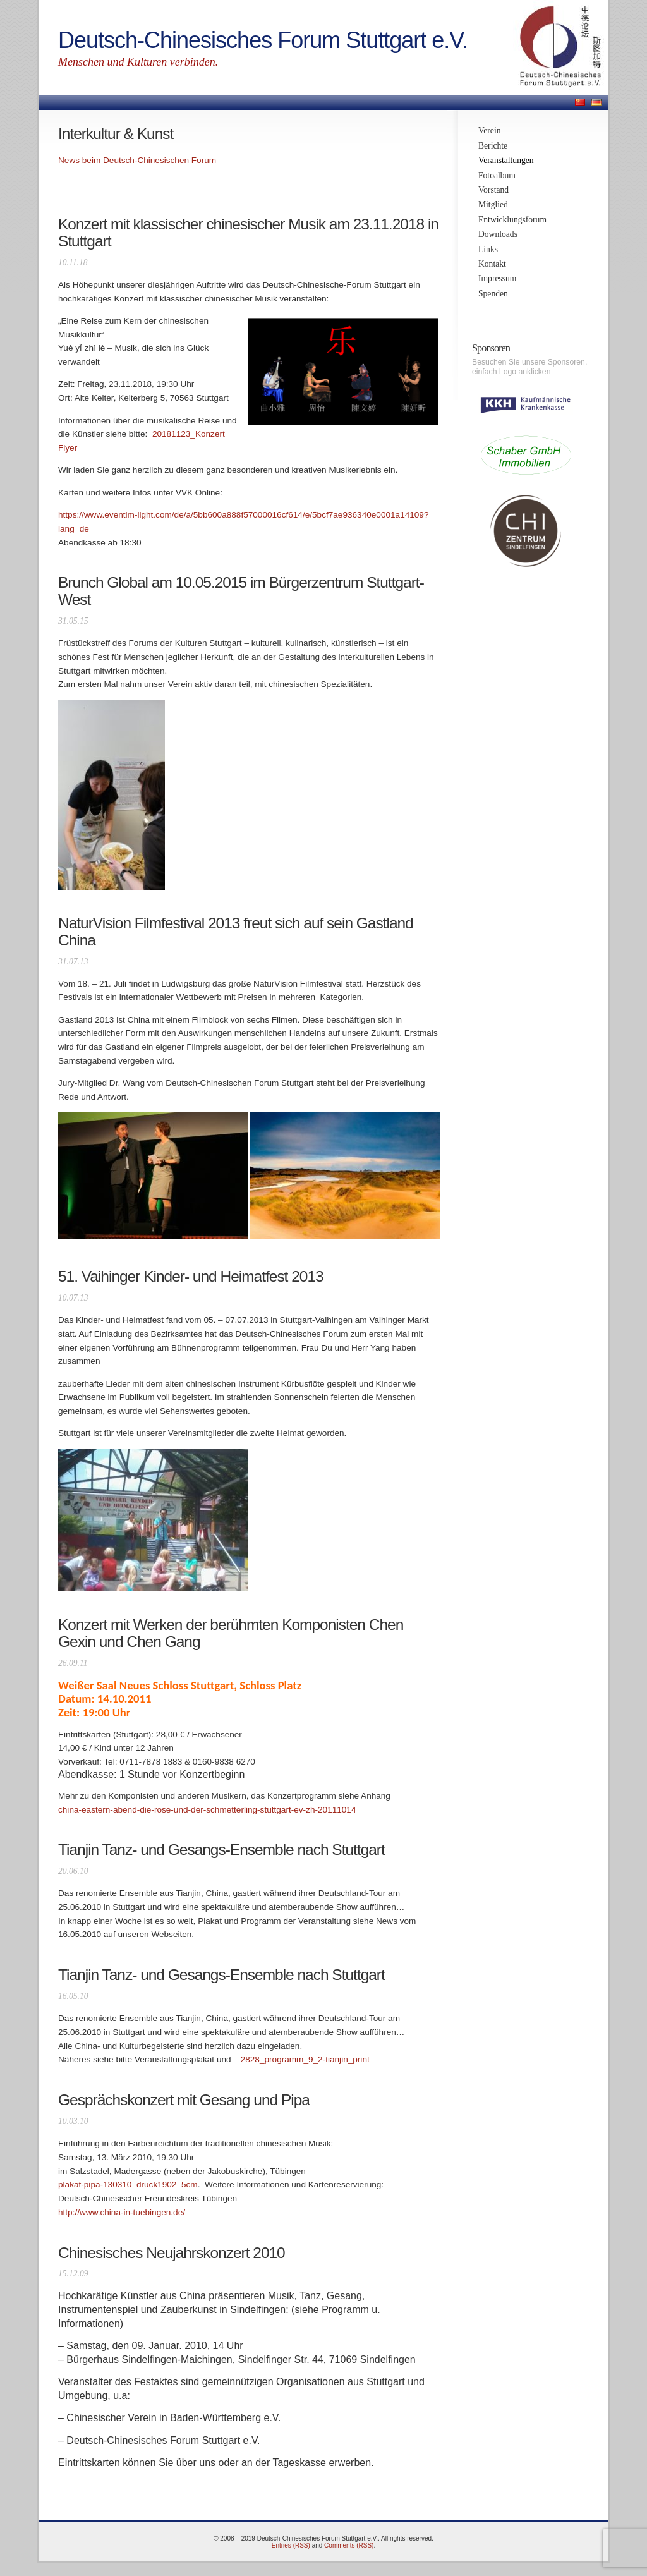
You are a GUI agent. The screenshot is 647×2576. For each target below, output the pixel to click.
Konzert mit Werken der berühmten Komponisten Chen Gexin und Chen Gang (230, 1633)
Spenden (493, 293)
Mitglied (493, 204)
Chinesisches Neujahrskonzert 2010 (171, 2252)
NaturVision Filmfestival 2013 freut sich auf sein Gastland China (235, 931)
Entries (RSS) (291, 2545)
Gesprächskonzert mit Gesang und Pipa (184, 2099)
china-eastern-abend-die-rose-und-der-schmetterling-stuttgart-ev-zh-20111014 (207, 1809)
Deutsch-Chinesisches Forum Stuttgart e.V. (263, 40)
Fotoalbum (497, 175)
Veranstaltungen (506, 160)
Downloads (497, 234)
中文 (580, 102)
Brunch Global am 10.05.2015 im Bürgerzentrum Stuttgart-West (241, 591)
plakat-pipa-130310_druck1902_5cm (128, 2184)
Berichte (492, 145)
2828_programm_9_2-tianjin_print (305, 2059)
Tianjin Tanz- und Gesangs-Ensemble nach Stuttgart (221, 1849)
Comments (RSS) (348, 2545)
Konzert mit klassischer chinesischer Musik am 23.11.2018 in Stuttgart (248, 233)
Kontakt (492, 264)
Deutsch (596, 102)
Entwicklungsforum (512, 219)
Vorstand (493, 190)
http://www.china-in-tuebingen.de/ (121, 2212)
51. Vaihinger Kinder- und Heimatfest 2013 (191, 1276)
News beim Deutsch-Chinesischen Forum (137, 160)
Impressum (497, 278)
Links (488, 249)
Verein (489, 130)
